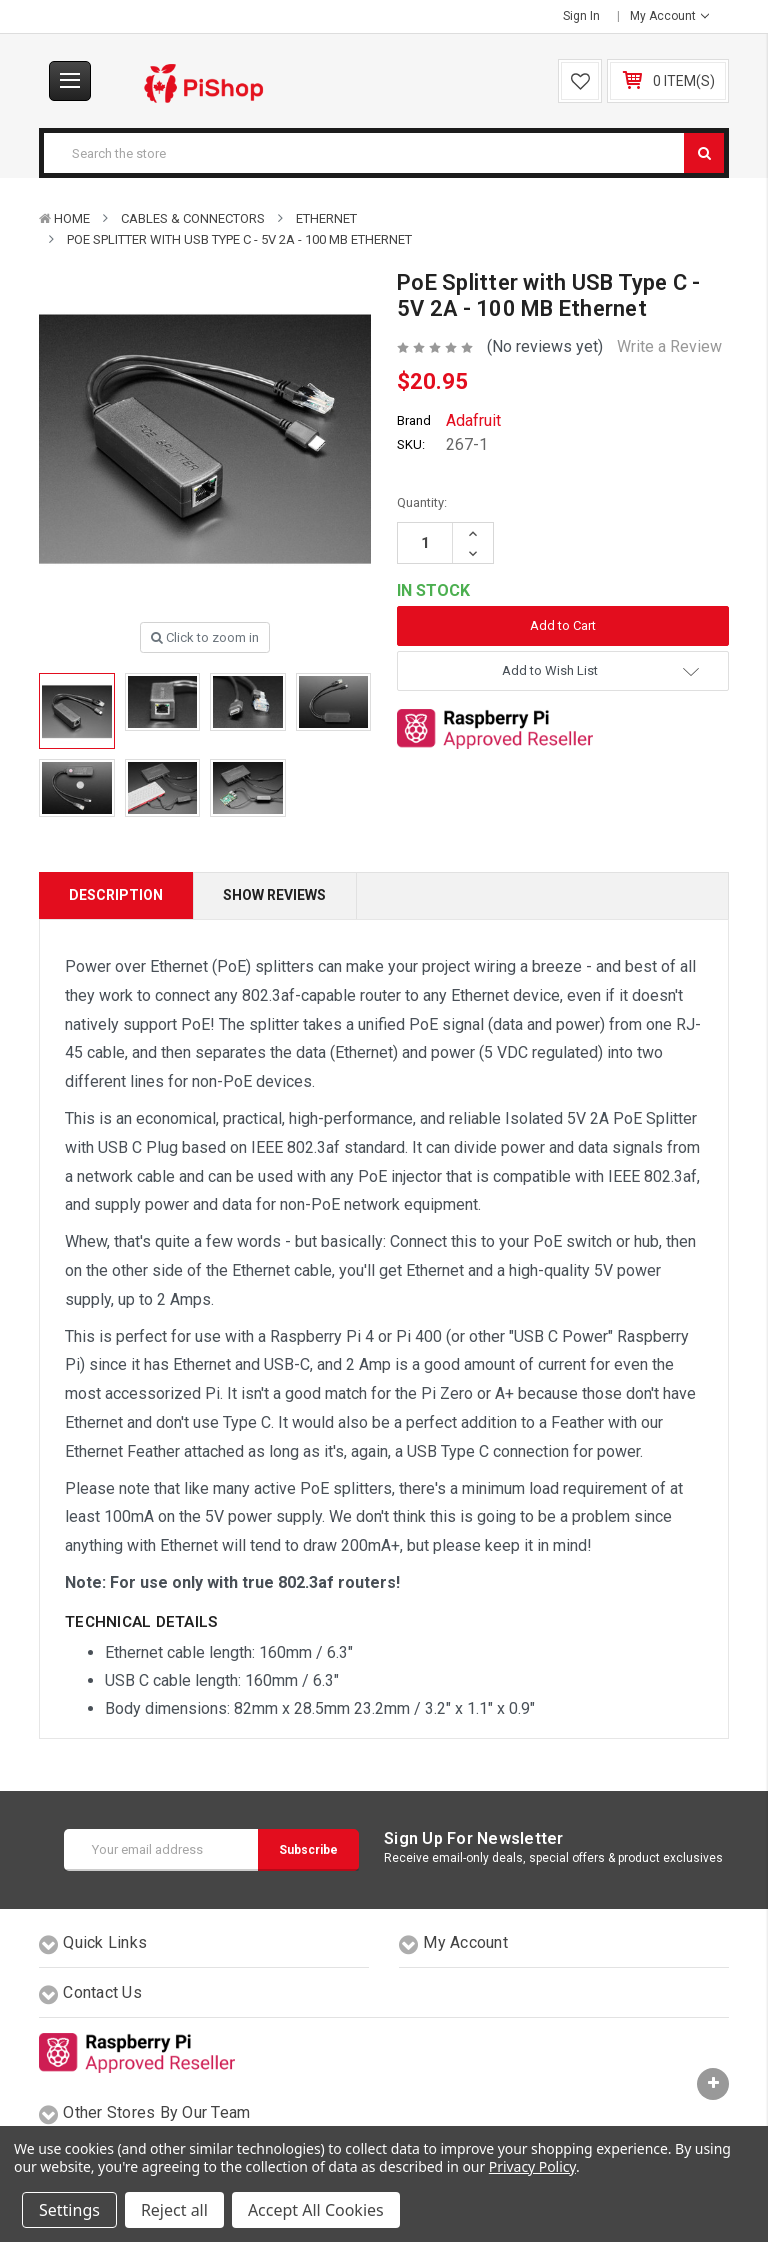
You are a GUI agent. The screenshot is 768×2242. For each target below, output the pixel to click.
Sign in (581, 16)
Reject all (174, 2210)
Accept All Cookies (316, 2210)
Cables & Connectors (193, 218)
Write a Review (669, 346)
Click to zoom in (205, 637)
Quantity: (422, 502)
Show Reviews (274, 895)
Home (72, 218)
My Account (669, 16)
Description (116, 895)
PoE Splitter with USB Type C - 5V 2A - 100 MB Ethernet (239, 239)
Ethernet (326, 218)
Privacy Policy (532, 2166)
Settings (69, 2210)
